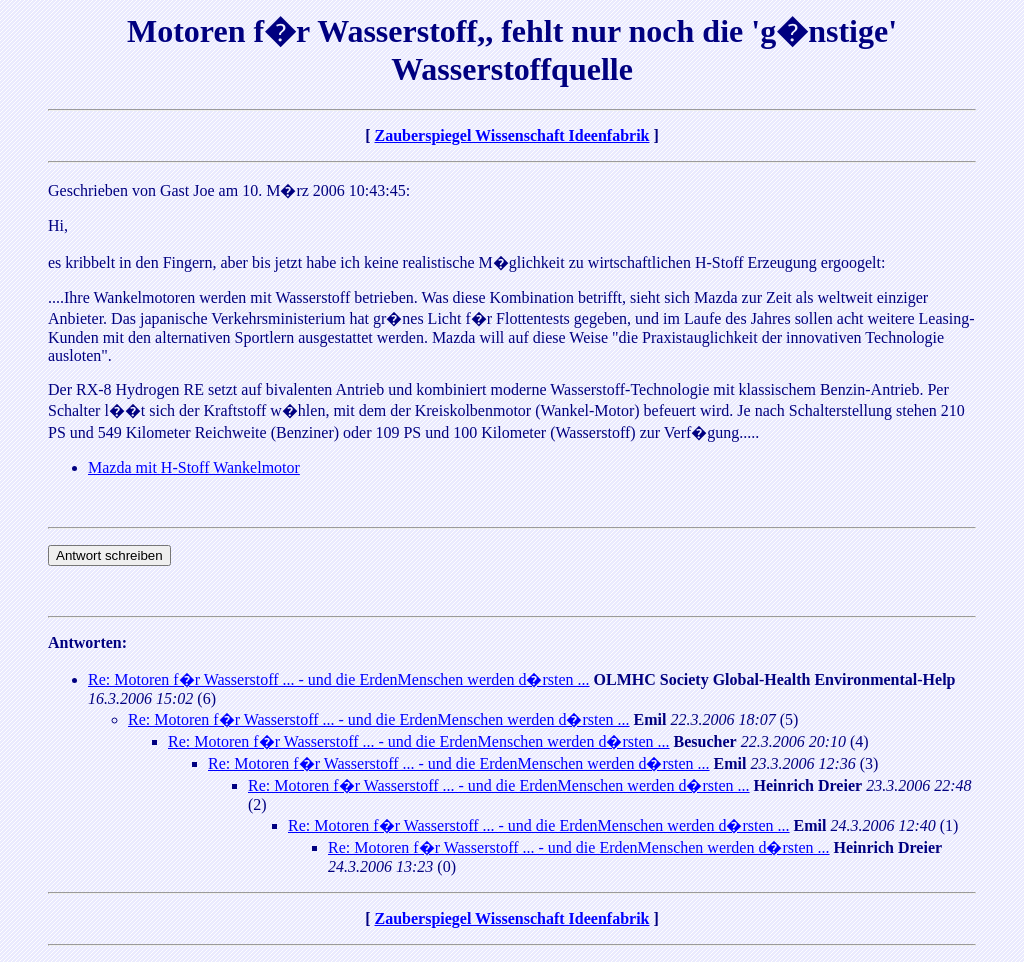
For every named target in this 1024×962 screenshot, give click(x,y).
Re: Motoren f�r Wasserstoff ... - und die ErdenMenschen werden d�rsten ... (339, 679)
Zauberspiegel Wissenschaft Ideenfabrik (512, 135)
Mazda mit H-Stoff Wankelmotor (194, 467)
